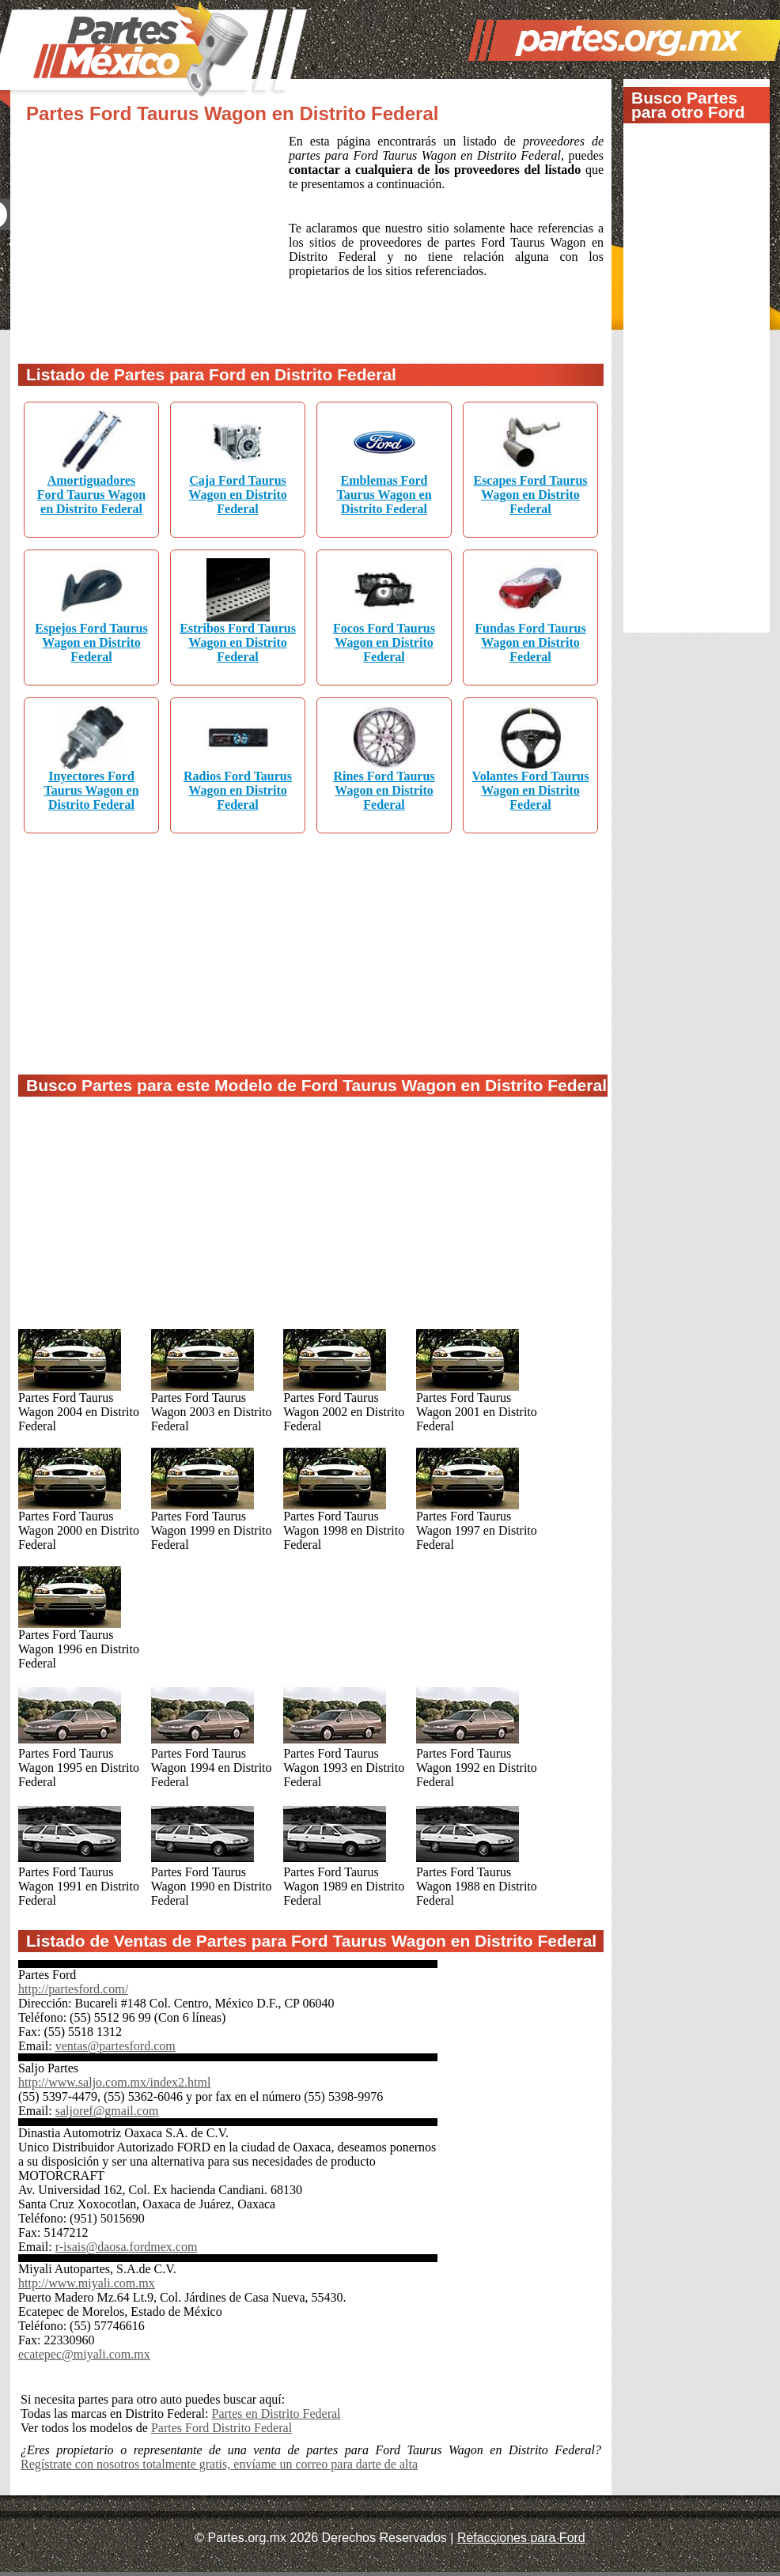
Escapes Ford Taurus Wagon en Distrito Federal (530, 495)
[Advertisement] (153, 239)
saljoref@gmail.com (107, 2110)
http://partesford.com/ (73, 1989)
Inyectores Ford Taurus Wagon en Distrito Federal (91, 790)
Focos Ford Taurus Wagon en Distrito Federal (384, 642)
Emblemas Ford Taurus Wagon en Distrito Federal (383, 495)
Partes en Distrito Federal (275, 2413)
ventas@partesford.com (115, 2046)
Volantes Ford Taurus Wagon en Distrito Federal (530, 790)
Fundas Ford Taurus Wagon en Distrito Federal (530, 642)
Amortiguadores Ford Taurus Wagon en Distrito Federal (91, 495)
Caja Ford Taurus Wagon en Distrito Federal (237, 495)
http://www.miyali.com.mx (86, 2283)
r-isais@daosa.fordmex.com (126, 2246)
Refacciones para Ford (521, 2537)
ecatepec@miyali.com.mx (84, 2354)
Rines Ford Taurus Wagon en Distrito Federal (383, 790)
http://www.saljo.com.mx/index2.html (114, 2082)
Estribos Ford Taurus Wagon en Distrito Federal (238, 642)
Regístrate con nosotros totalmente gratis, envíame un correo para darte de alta (219, 2464)
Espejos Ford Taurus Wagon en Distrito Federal (91, 642)
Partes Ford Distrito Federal (221, 2427)
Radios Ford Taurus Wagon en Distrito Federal (238, 790)
